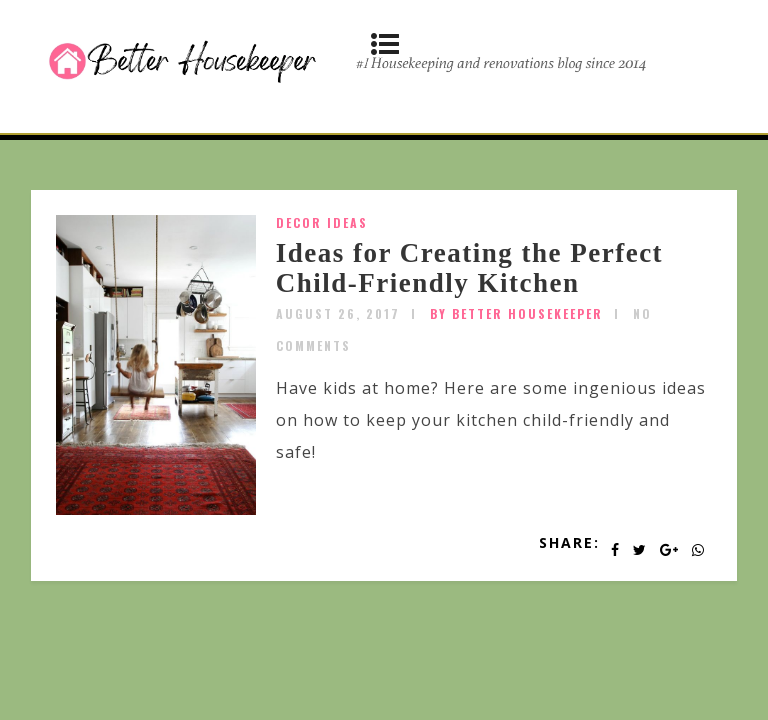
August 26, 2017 (338, 313)
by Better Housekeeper (516, 313)
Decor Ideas (322, 222)
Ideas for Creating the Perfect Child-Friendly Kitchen (469, 268)
